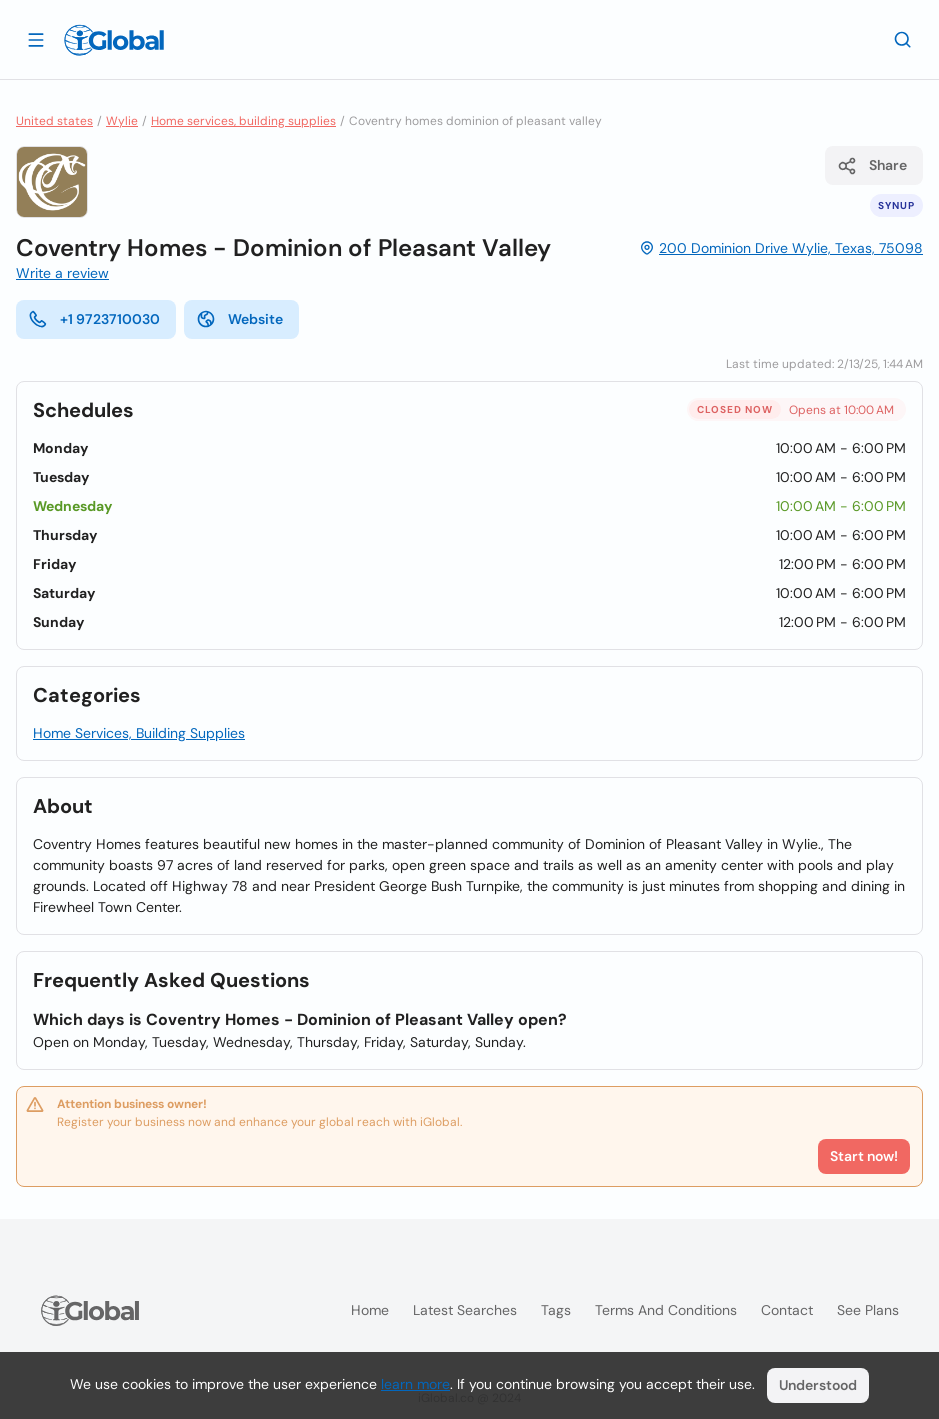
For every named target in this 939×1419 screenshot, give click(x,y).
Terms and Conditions (666, 1310)
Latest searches (465, 1310)
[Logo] (114, 40)
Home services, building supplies (243, 121)
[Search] (903, 39)
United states (54, 121)
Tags (556, 1310)
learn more (415, 1384)
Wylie (122, 121)
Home (370, 1310)
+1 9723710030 (94, 319)
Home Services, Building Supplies (139, 733)
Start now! (864, 1156)
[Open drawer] (36, 39)
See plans (868, 1310)
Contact (787, 1310)
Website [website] (239, 319)
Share (872, 166)
